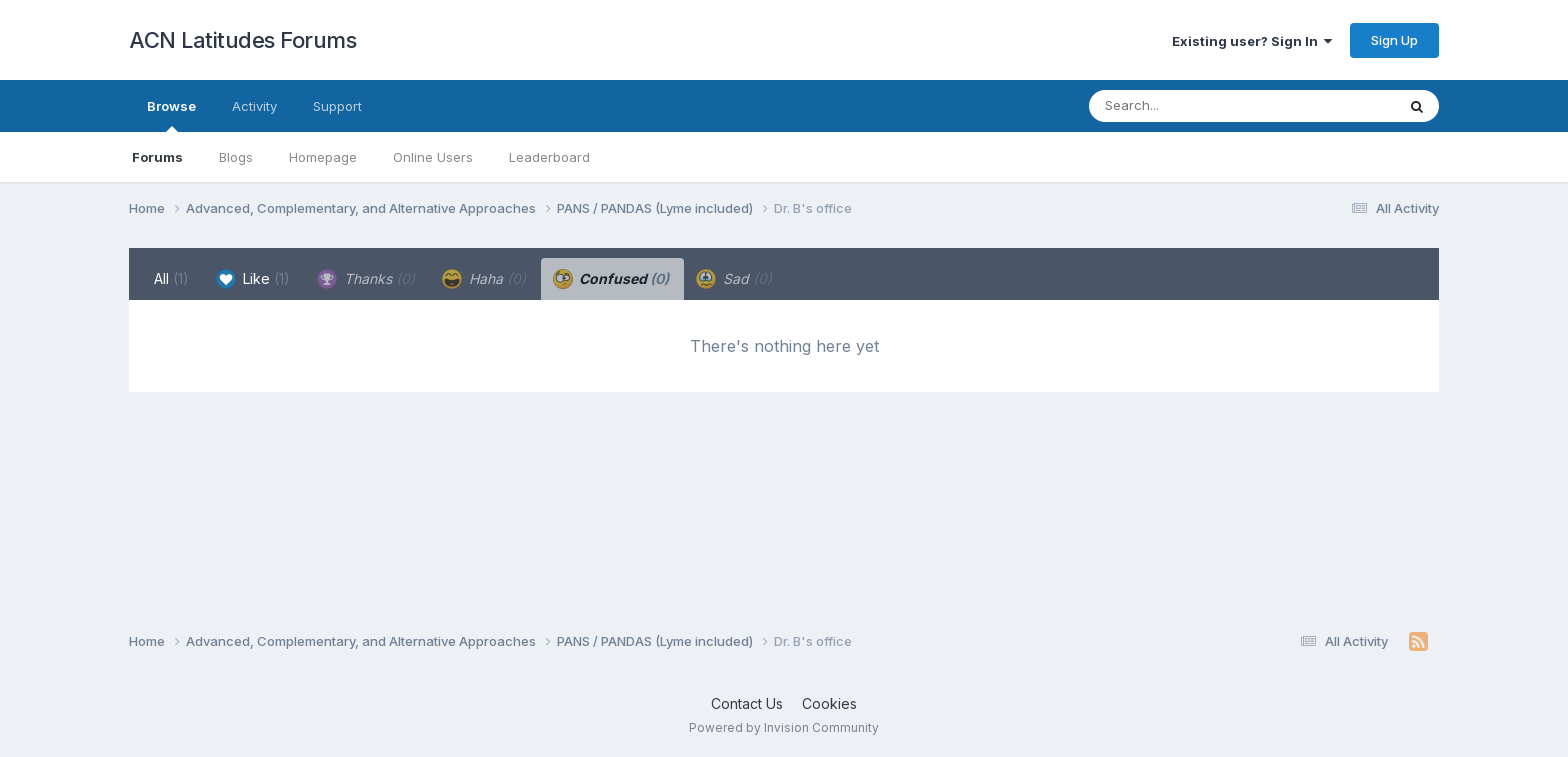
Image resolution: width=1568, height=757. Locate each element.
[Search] (1187, 106)
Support (337, 106)
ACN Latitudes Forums (242, 40)
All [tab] (171, 278)
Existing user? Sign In (1252, 41)
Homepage (323, 157)
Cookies (829, 703)
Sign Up (1394, 40)
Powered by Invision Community (784, 727)
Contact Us (747, 703)
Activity (254, 106)
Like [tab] (253, 279)
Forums (157, 157)
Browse (171, 115)
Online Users (433, 157)
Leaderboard (549, 157)
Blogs (236, 157)
